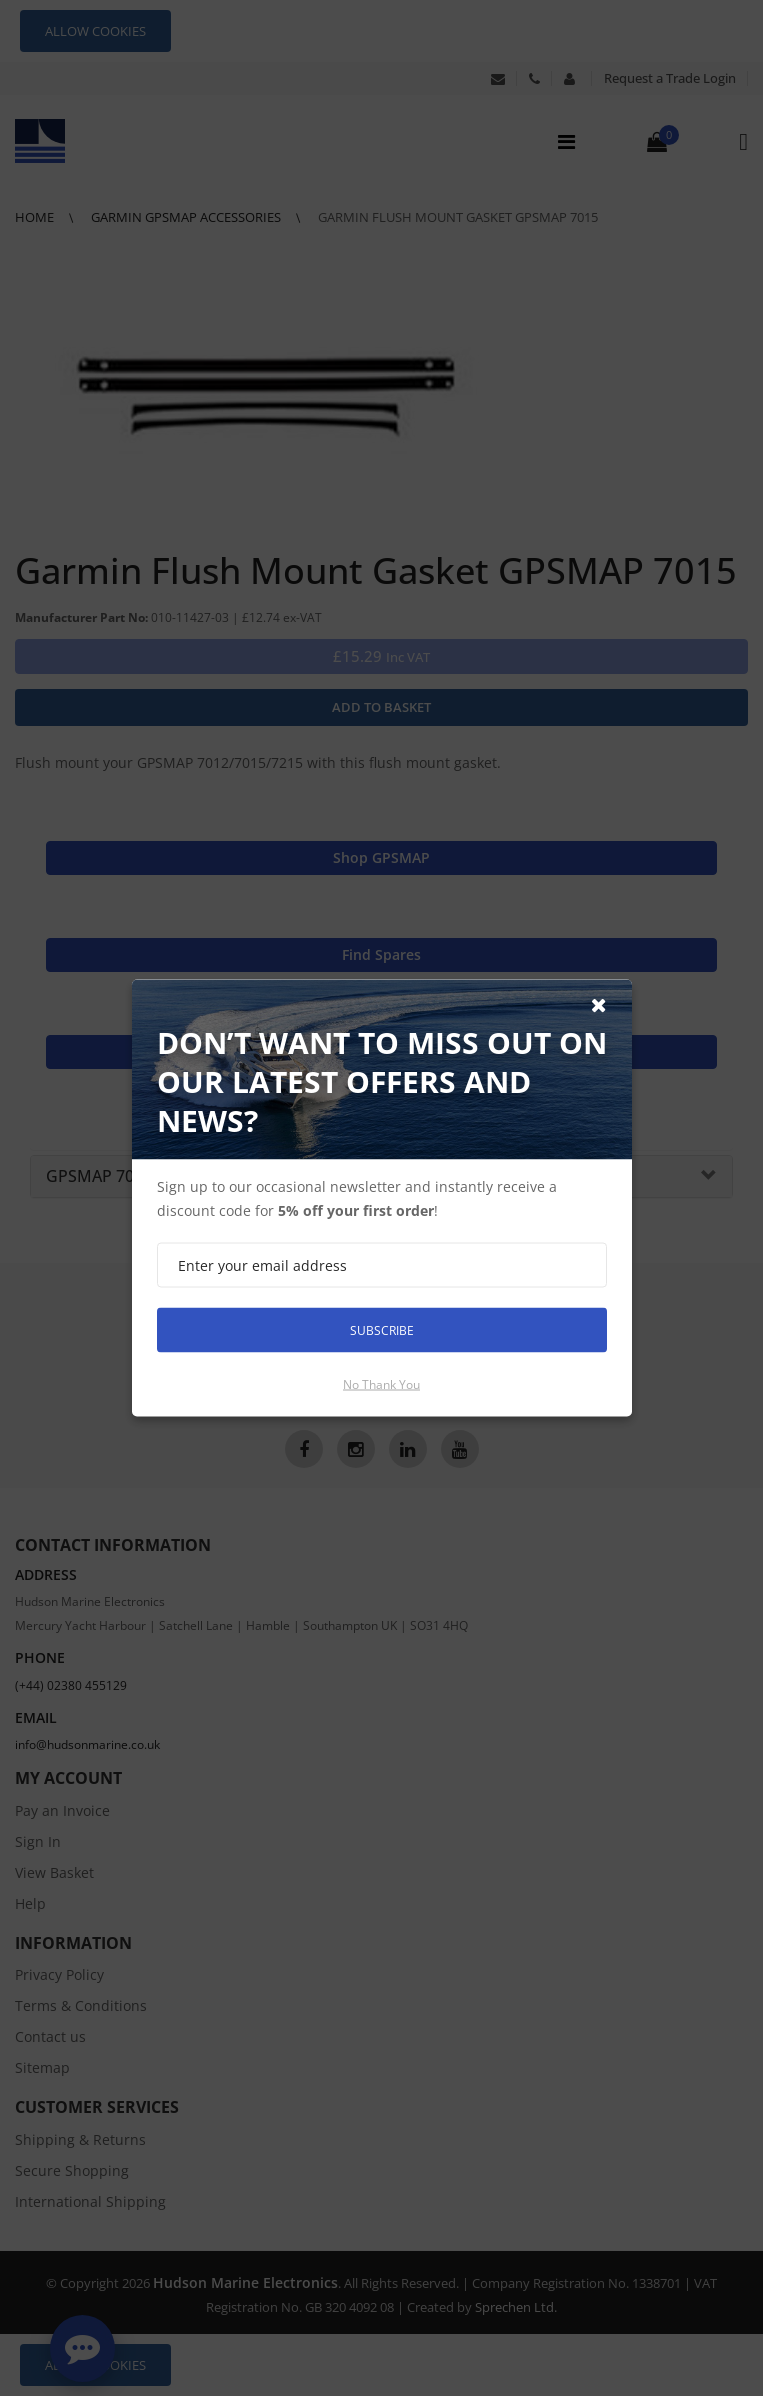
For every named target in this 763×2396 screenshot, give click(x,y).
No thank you (381, 1384)
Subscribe (382, 1329)
